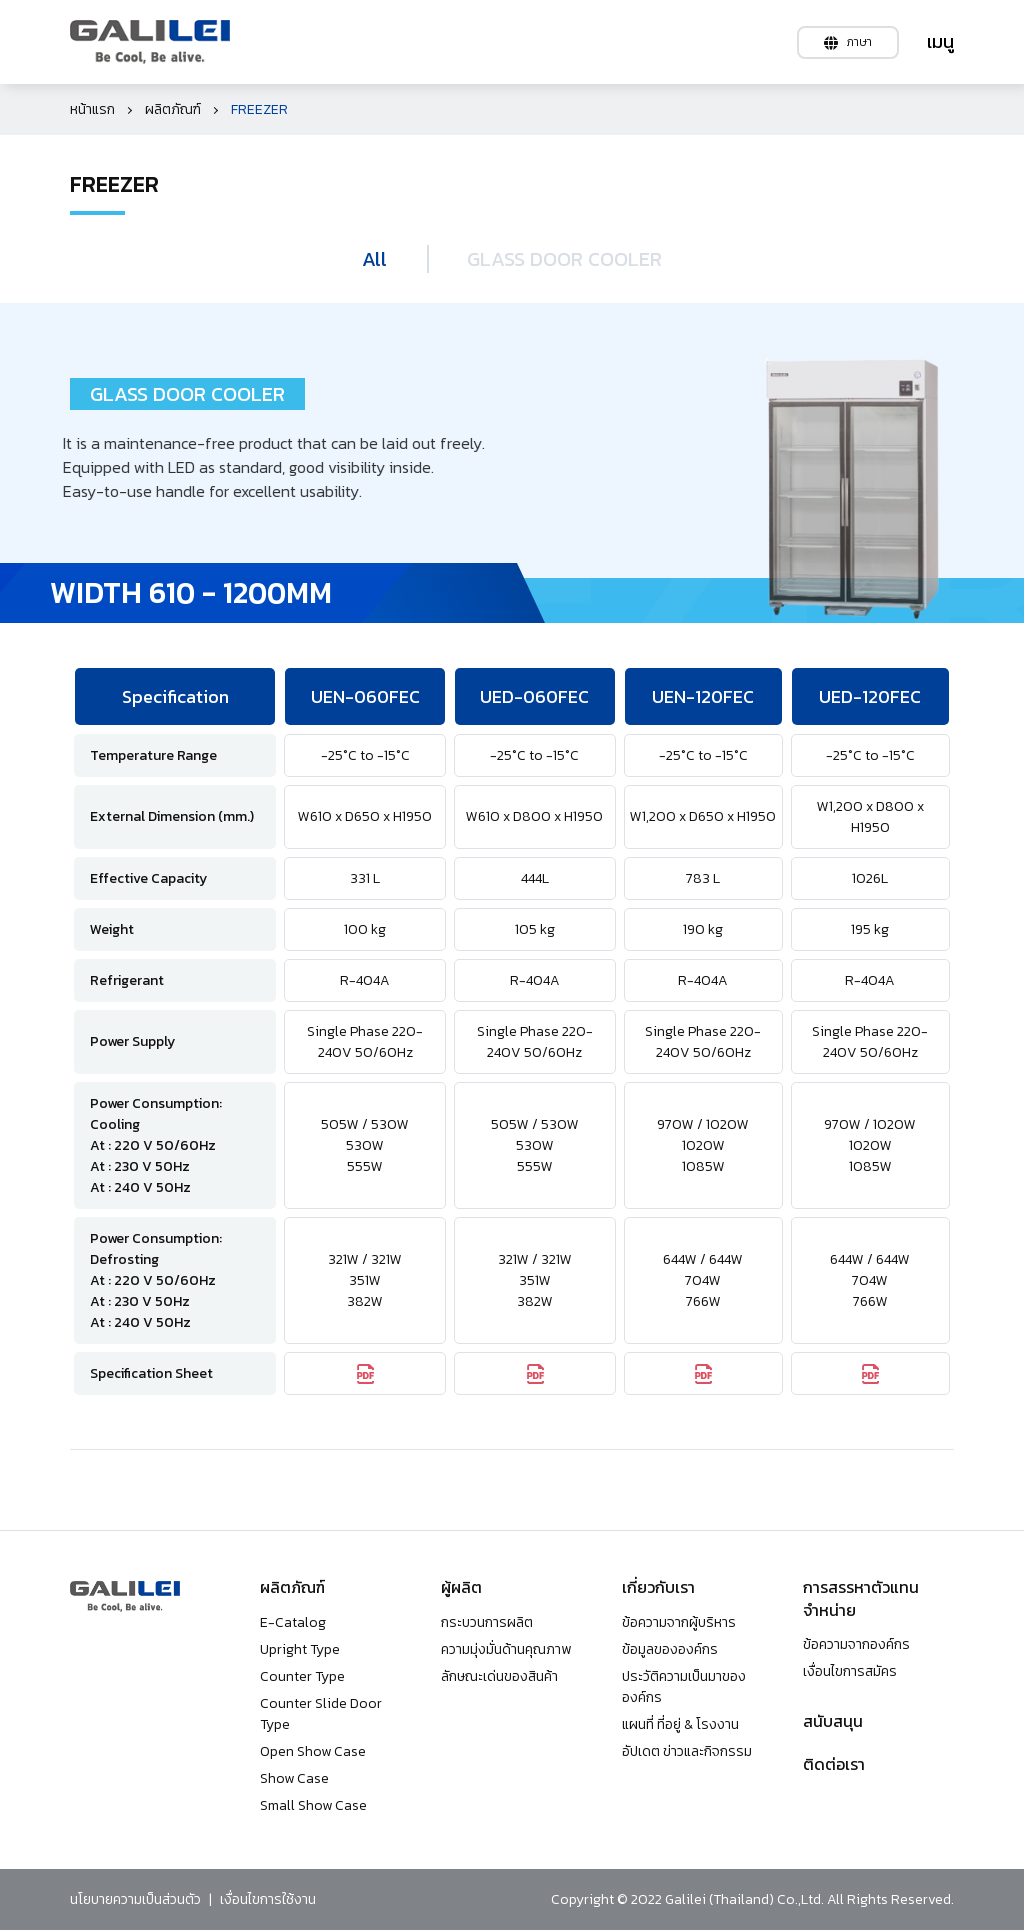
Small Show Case (313, 1805)
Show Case (294, 1778)
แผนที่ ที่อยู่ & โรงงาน (680, 1724)
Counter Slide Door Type (321, 1714)
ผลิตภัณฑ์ (173, 109)
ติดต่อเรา (834, 1764)
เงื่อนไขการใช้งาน (268, 1899)
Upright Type (300, 1649)
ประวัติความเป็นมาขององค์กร (684, 1687)
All (374, 259)
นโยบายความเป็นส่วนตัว (135, 1899)
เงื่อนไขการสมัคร (850, 1671)
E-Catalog (293, 1622)
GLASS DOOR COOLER (564, 259)
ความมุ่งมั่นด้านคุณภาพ (506, 1649)
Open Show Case (313, 1751)
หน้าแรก (92, 109)
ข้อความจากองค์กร (856, 1644)
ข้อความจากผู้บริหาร (679, 1622)
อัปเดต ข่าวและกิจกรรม (687, 1751)
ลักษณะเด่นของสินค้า (499, 1676)
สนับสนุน (833, 1721)
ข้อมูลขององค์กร (670, 1649)
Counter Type (302, 1676)
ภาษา (848, 42)
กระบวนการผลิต (487, 1622)
